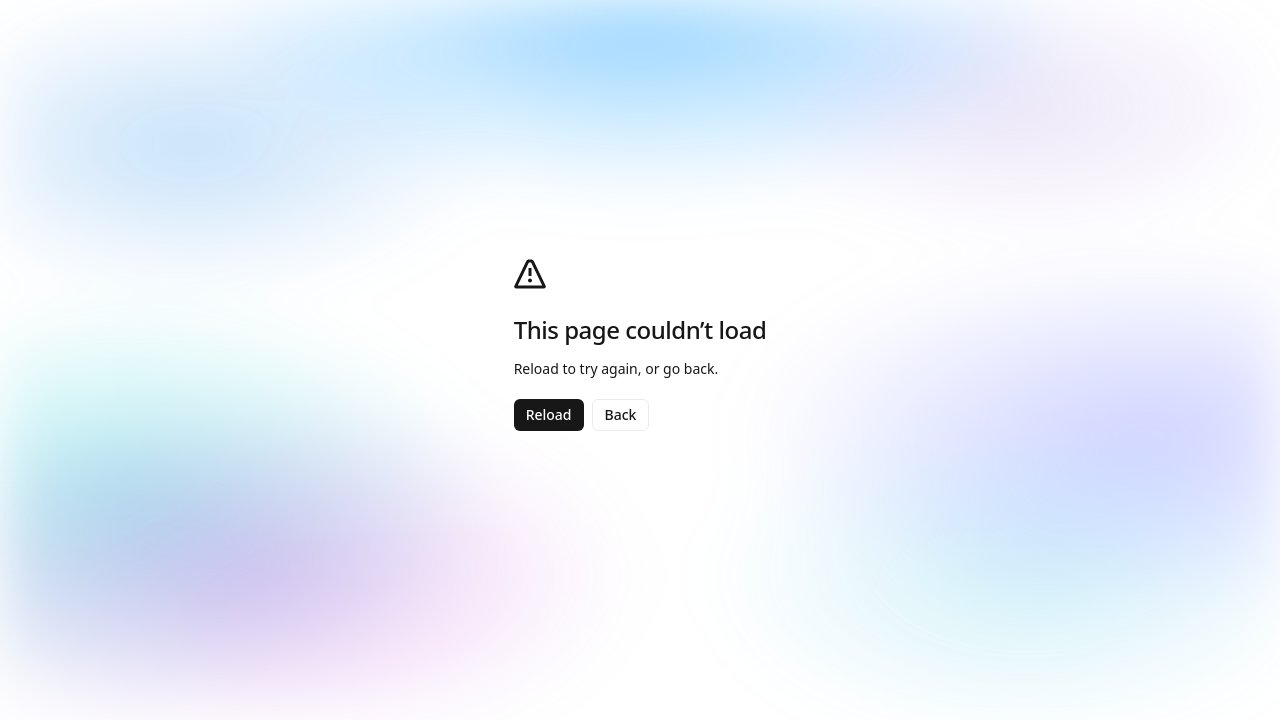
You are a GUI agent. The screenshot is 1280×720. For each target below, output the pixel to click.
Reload (549, 414)
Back (621, 414)
